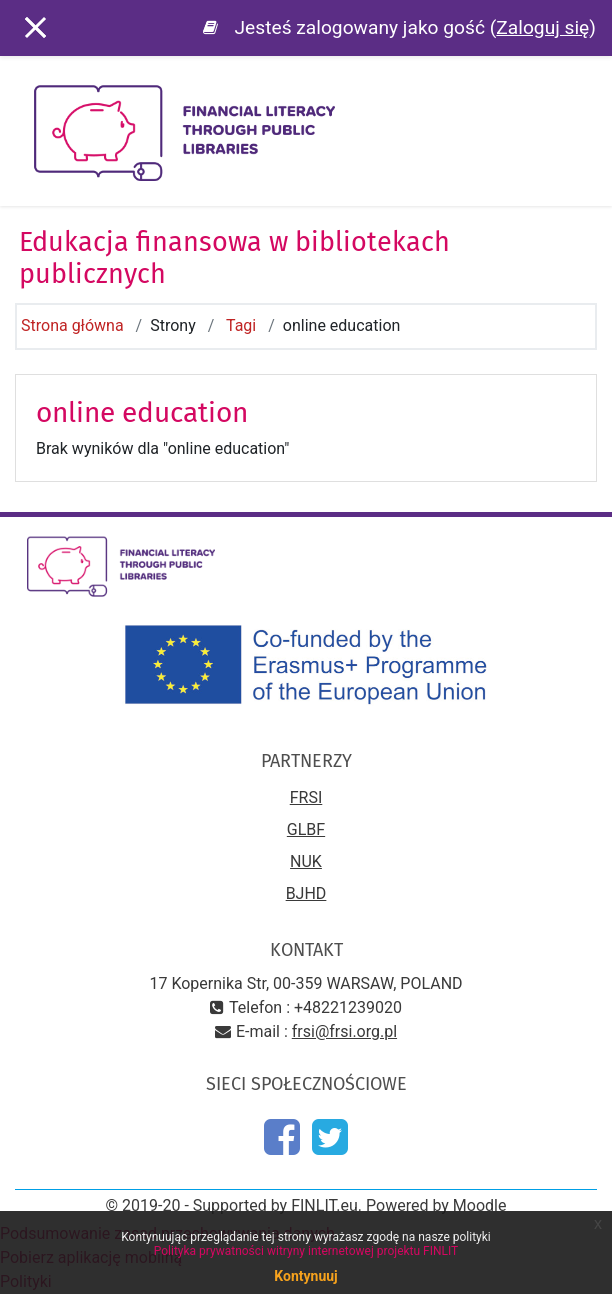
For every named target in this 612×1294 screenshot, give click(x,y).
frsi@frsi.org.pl (344, 1031)
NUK (306, 861)
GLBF (306, 829)
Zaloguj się (542, 27)
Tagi (241, 325)
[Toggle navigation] (583, 100)
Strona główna (72, 325)
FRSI (306, 797)
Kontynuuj (305, 1276)
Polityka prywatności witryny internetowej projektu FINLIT (306, 1251)
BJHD (306, 893)
